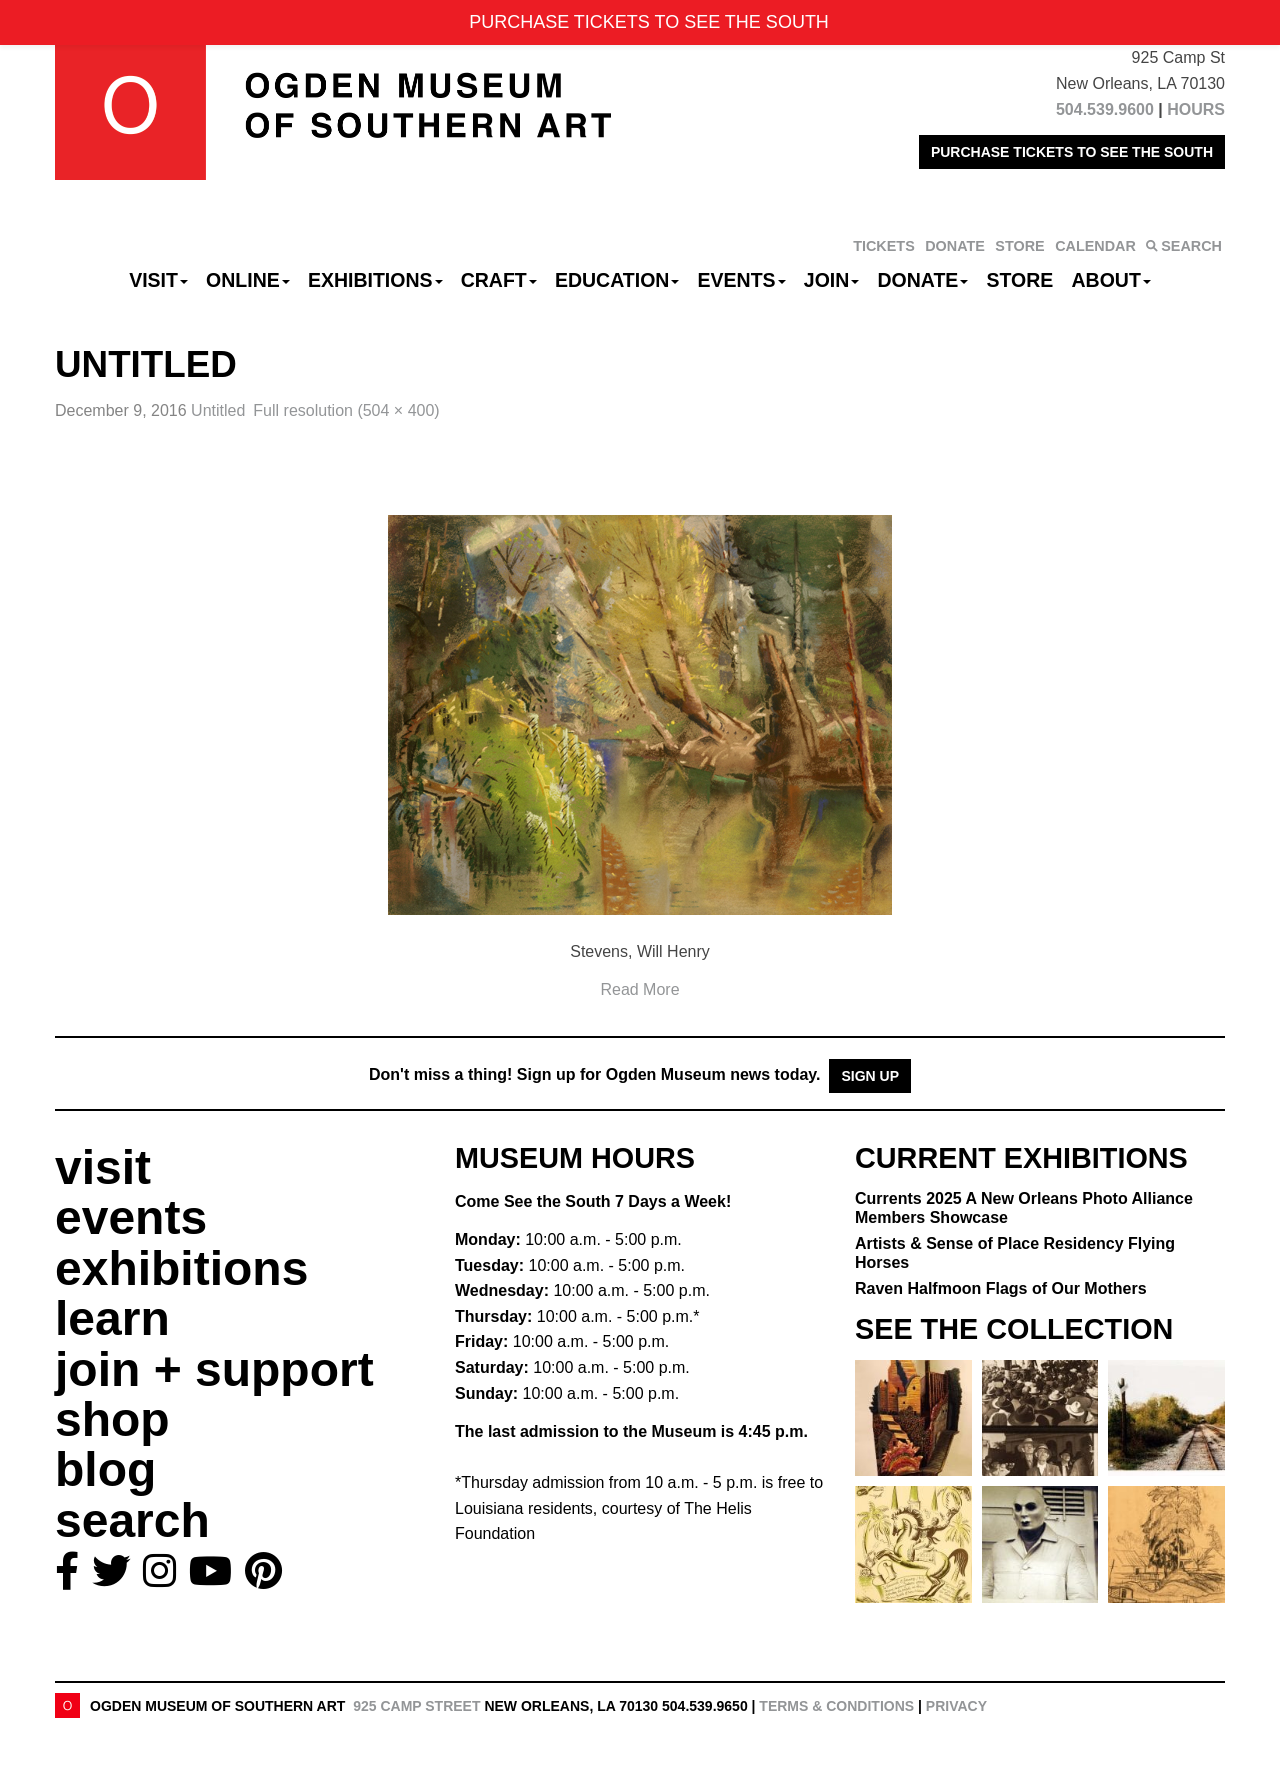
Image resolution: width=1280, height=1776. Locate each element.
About (1111, 280)
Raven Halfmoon (1001, 1288)
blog (105, 1469)
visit (103, 1167)
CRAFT (499, 280)
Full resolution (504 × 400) (346, 410)
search (132, 1520)
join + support (214, 1369)
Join (832, 280)
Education (617, 280)
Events (742, 280)
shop (112, 1419)
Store (1020, 280)
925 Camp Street (416, 1706)
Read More (639, 989)
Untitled (218, 410)
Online (248, 280)
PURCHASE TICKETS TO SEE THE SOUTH (1072, 152)
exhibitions (181, 1268)
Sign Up (870, 1076)
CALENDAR (1095, 246)
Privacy (956, 1706)
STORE (1019, 246)
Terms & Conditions (836, 1706)
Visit (158, 280)
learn (112, 1318)
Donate (922, 280)
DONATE (955, 246)
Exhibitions (375, 280)
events (131, 1217)
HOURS (1196, 109)
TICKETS (884, 246)
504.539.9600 (1105, 109)
